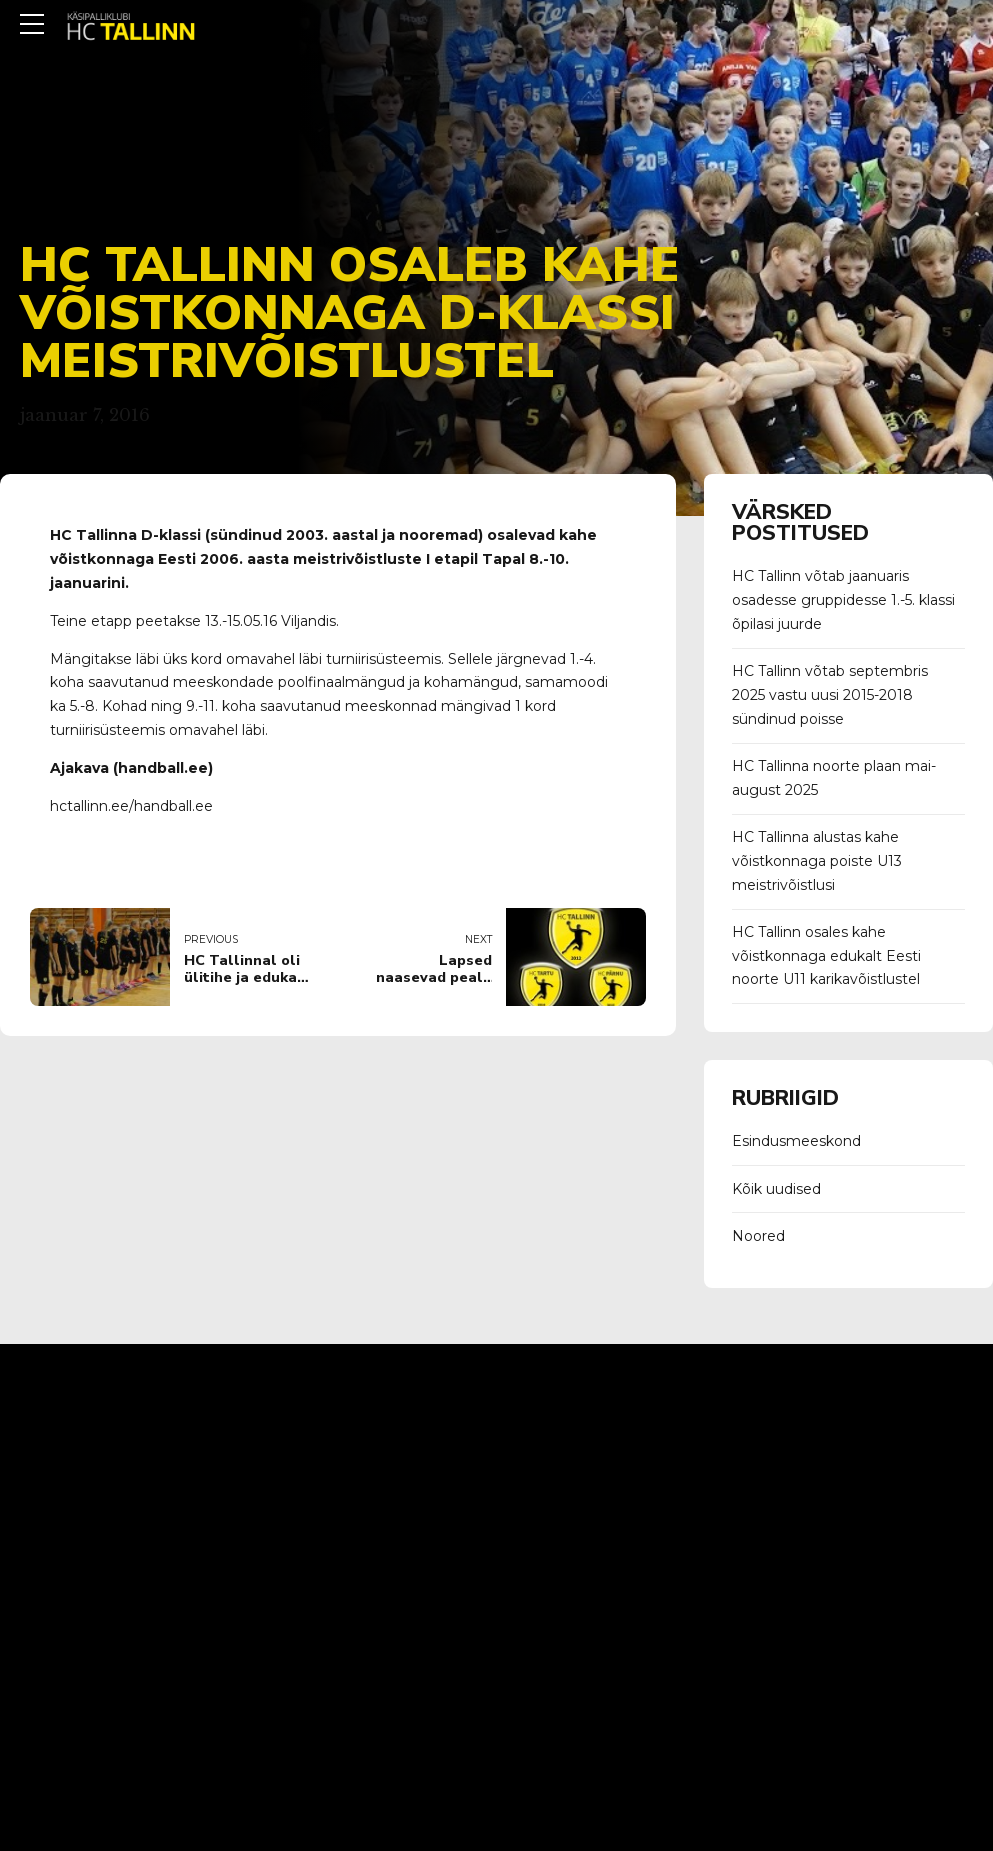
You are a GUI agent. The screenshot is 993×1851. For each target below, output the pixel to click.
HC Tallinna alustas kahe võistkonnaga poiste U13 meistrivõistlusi (817, 861)
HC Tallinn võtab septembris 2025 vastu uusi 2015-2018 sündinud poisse (830, 695)
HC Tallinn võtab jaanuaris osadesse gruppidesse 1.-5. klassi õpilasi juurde (843, 600)
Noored (758, 1236)
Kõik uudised (776, 1189)
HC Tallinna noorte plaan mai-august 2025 (834, 778)
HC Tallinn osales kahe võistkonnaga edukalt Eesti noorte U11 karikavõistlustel (826, 956)
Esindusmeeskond (796, 1141)
